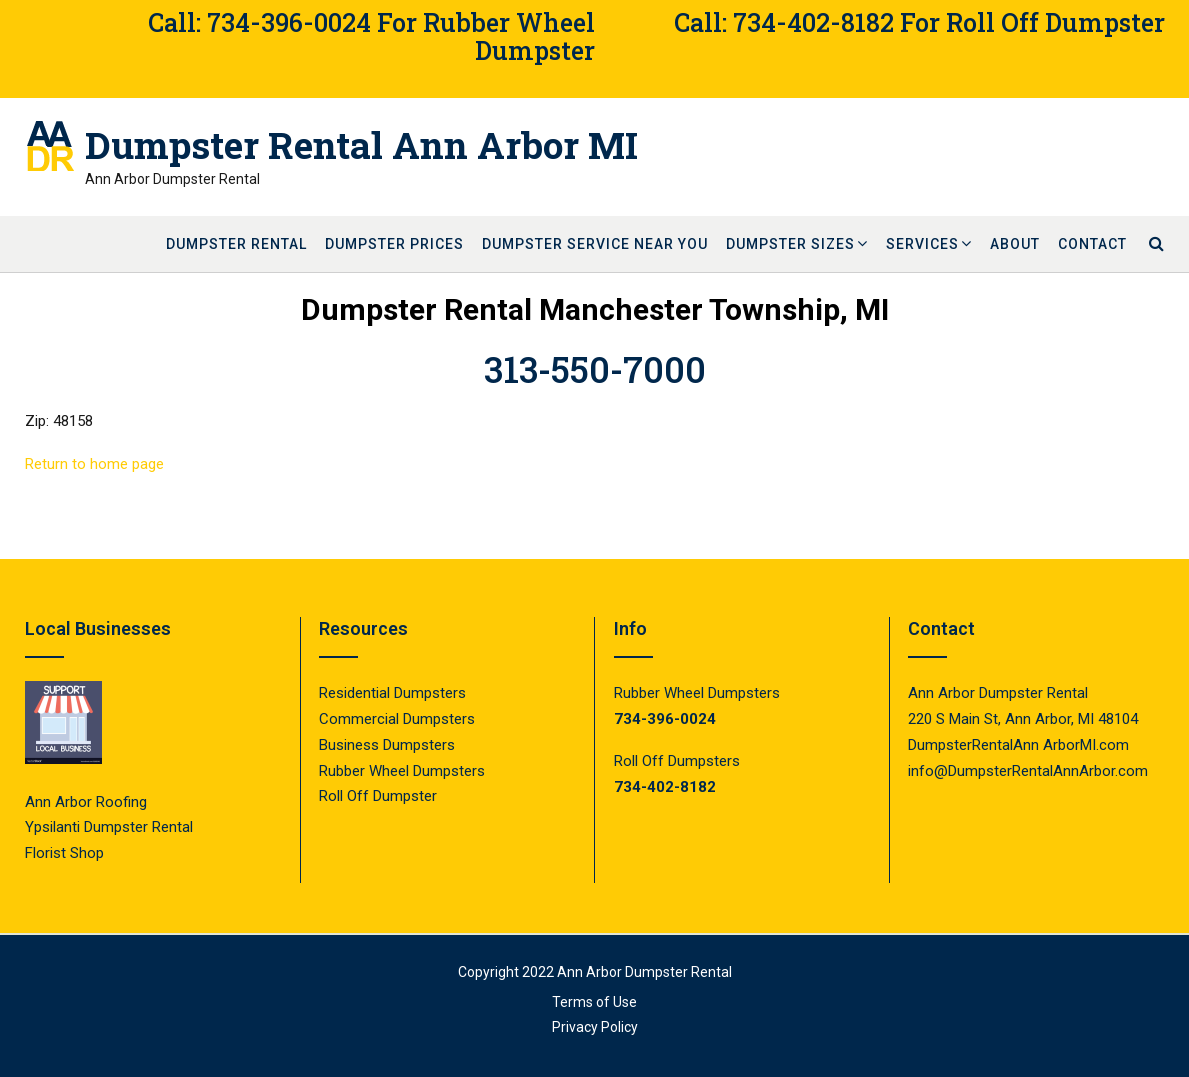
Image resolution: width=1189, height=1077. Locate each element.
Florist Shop (66, 853)
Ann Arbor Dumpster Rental (644, 972)
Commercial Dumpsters (397, 719)
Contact (1092, 244)
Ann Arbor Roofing (86, 802)
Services (922, 244)
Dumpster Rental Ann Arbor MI (361, 145)
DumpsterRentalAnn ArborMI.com (1018, 745)
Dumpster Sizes (790, 244)
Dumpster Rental (236, 244)
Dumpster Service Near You (595, 244)
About (1015, 244)
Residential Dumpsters (392, 693)
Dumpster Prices (394, 244)
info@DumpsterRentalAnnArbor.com (1028, 771)
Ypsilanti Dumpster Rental (109, 827)
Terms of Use (594, 1002)
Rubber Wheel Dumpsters (402, 771)
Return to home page (94, 464)
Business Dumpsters (387, 745)
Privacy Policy (595, 1027)
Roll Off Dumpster (378, 796)
